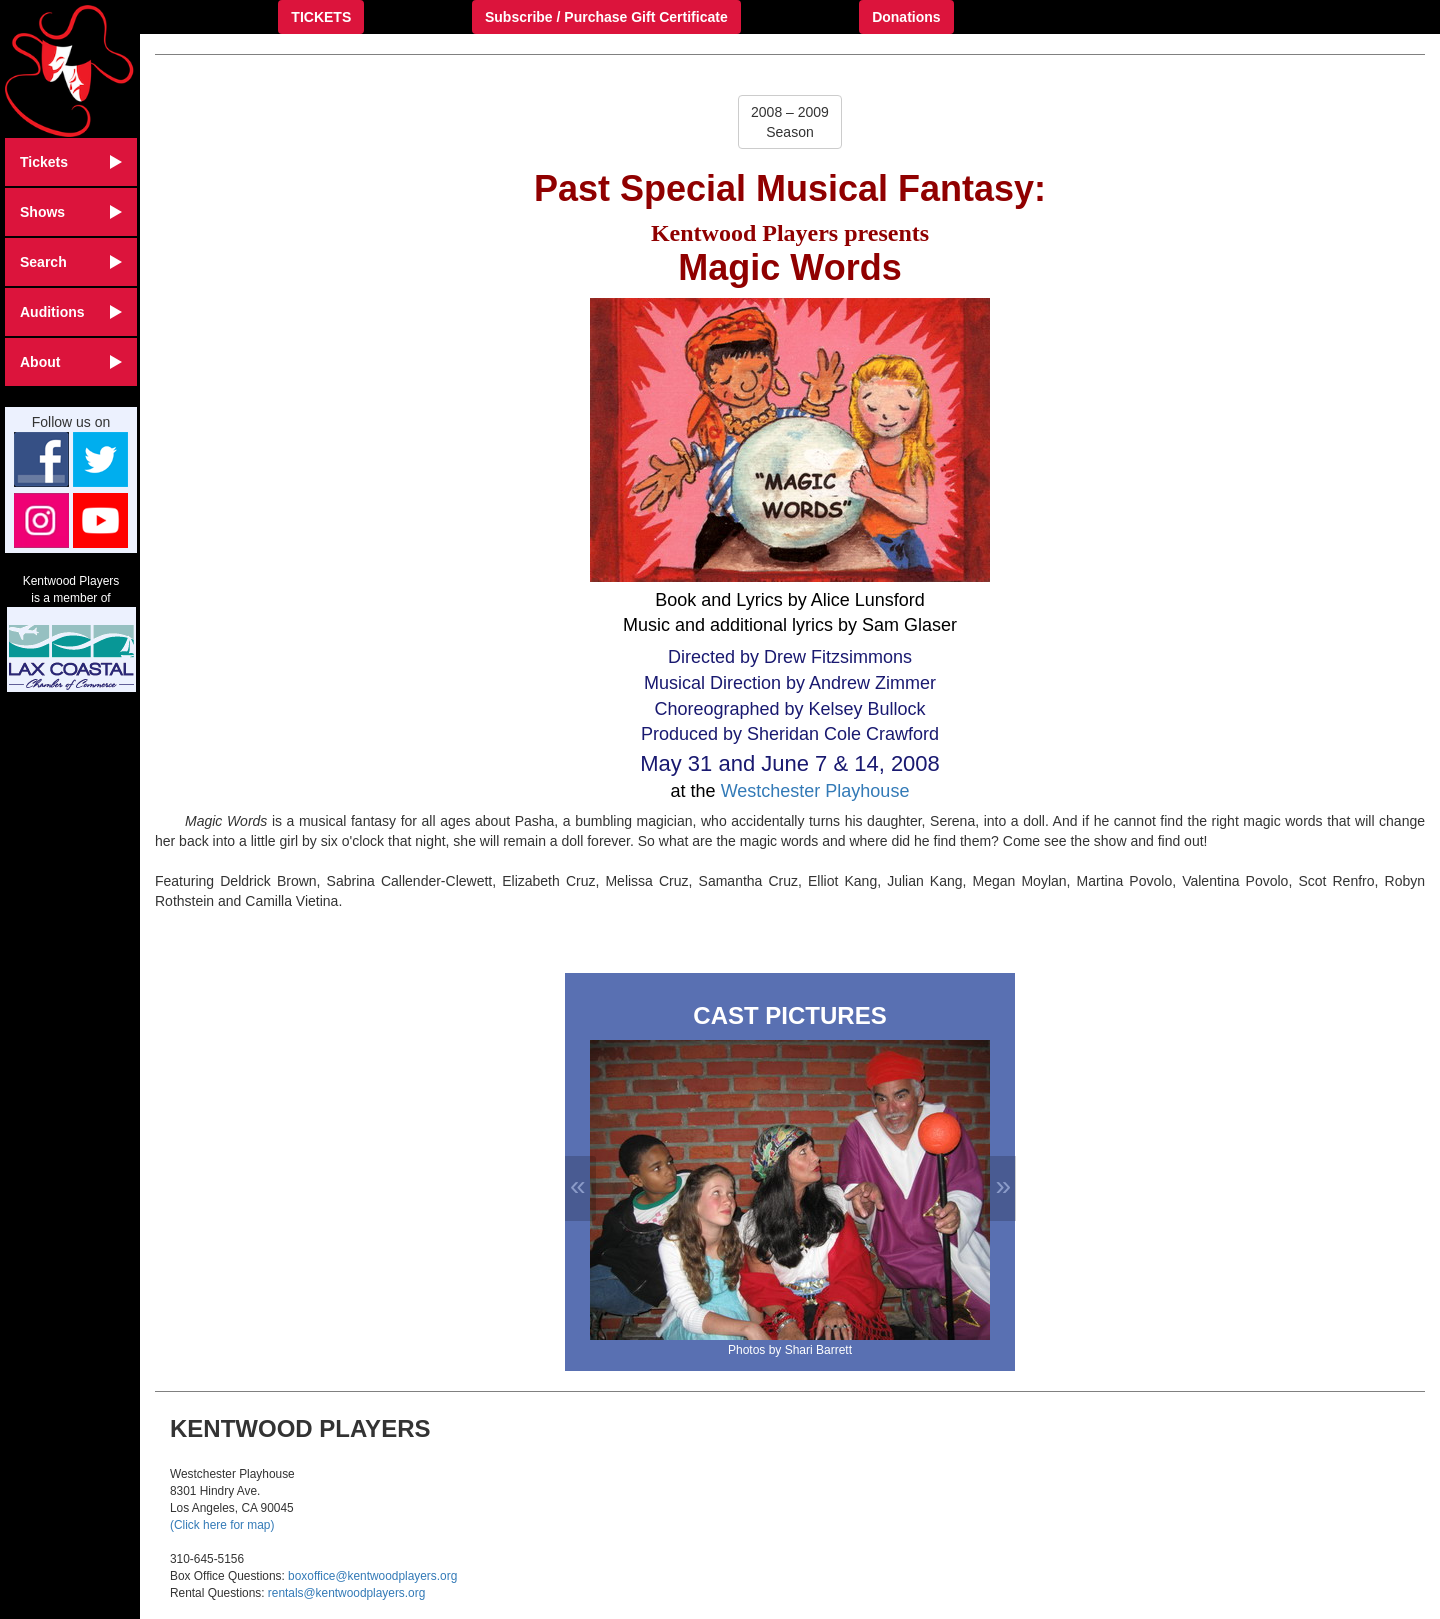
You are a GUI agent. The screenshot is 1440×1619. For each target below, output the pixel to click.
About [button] (71, 362)
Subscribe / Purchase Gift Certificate (606, 17)
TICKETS (321, 17)
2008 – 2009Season (790, 122)
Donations (906, 17)
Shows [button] (71, 212)
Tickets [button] (71, 162)
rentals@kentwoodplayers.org (346, 1593)
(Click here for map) (222, 1525)
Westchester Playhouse (815, 791)
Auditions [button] (71, 312)
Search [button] (71, 262)
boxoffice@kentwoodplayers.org (372, 1576)
